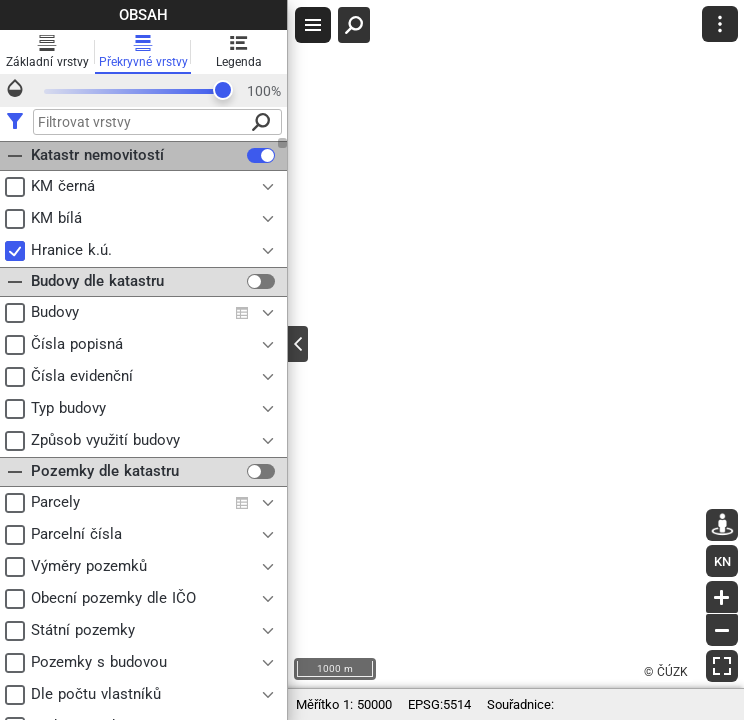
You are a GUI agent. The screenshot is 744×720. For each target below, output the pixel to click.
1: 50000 (344, 704)
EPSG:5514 (439, 704)
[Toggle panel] (298, 344)
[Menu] (720, 24)
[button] (720, 24)
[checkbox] (261, 155)
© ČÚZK (666, 672)
